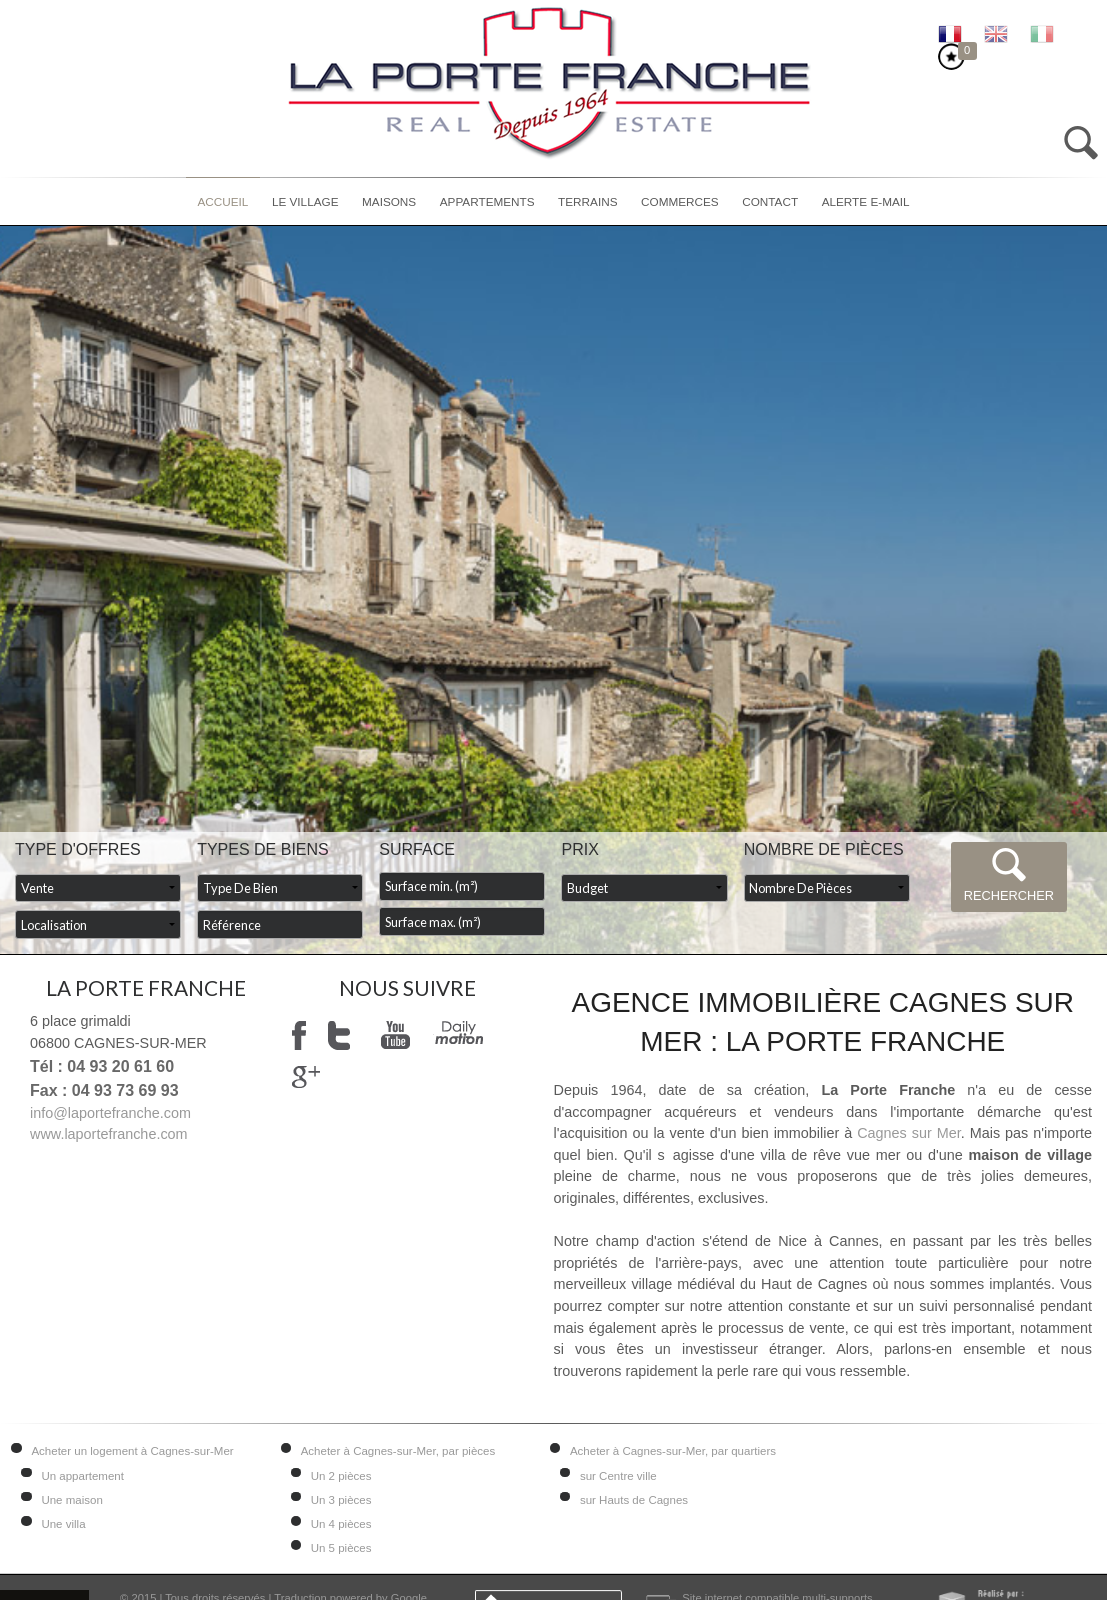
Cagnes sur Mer (909, 1133)
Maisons (389, 201)
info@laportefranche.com (110, 1113)
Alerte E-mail (866, 201)
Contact (770, 201)
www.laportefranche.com (109, 1134)
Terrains (587, 201)
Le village (305, 201)
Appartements (487, 201)
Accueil (222, 201)
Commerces (680, 201)
